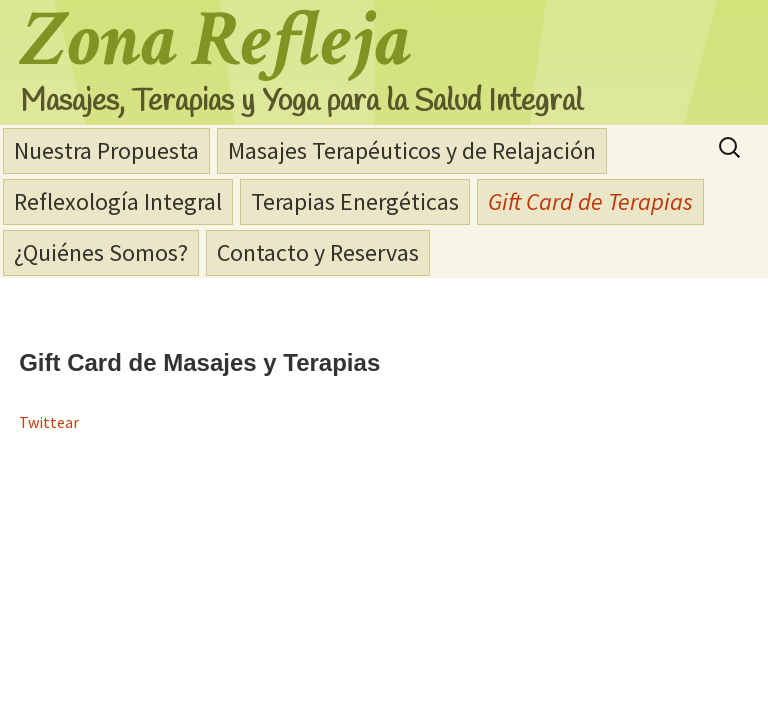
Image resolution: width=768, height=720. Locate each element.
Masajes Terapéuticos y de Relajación (412, 150)
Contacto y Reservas (318, 252)
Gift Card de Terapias (590, 201)
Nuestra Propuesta (106, 150)
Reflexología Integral (118, 201)
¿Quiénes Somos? (101, 252)
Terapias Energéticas (355, 201)
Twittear (49, 422)
